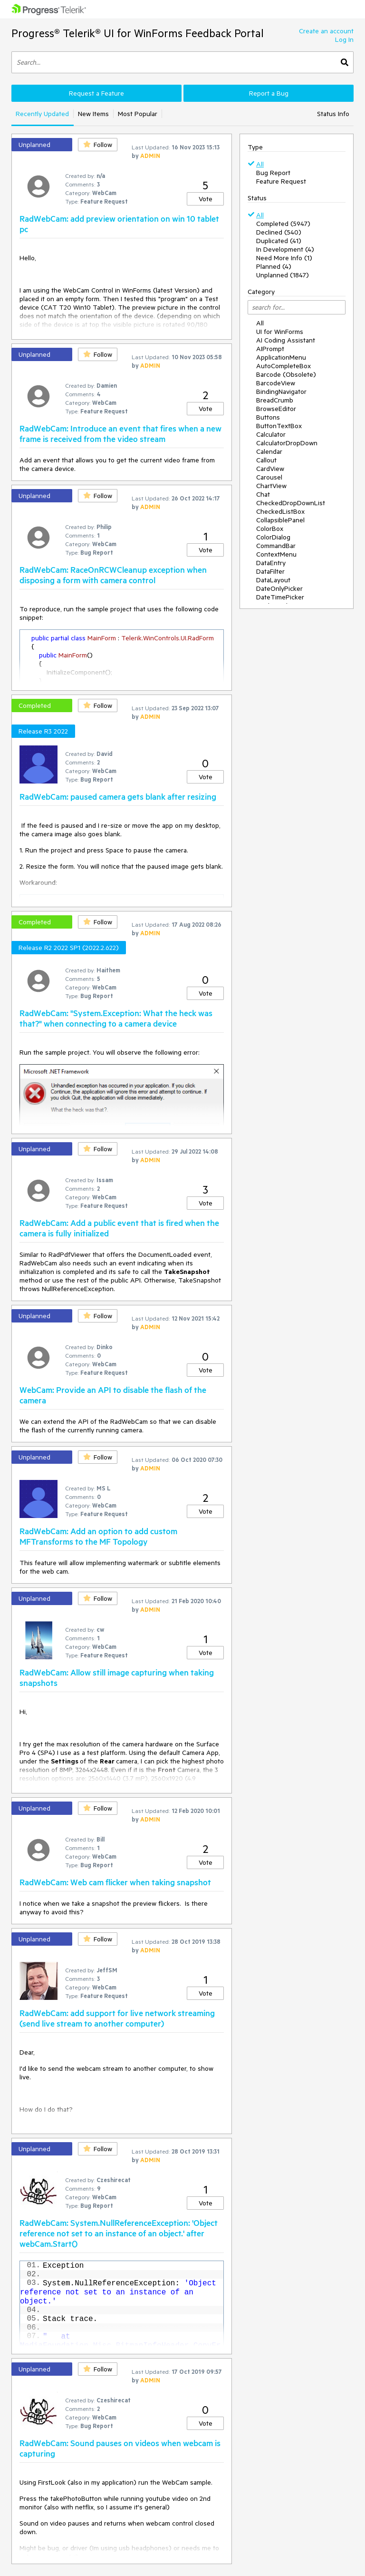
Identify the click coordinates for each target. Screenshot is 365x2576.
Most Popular (137, 113)
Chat (263, 494)
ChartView (271, 485)
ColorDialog (273, 537)
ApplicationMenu (281, 357)
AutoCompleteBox (283, 366)
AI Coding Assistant (285, 340)
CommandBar (276, 545)
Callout (266, 460)
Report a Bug (268, 93)
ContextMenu (276, 554)
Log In (344, 39)
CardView (270, 468)
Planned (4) (273, 266)
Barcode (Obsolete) (286, 374)
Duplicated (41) (278, 240)
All (260, 164)
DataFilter (270, 571)
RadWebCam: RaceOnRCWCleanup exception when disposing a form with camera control (113, 574)
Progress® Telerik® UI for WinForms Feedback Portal (137, 33)
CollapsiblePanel (280, 520)
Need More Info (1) (284, 258)
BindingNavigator (281, 391)
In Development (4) (285, 249)
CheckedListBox (280, 511)
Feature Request (281, 181)
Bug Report (273, 172)
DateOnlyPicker (279, 588)
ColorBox (269, 528)
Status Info (333, 113)
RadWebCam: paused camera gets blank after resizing (117, 796)
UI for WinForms (279, 331)
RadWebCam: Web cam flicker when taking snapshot (115, 1882)
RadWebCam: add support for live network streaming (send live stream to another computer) (117, 2018)
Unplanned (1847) (282, 275)
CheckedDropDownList (290, 503)
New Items (93, 113)
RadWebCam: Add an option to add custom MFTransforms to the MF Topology (98, 1536)
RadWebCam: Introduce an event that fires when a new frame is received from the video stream (120, 433)
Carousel (269, 477)
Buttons (268, 417)
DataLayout (273, 580)
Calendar (269, 451)
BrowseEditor (276, 408)
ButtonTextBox (279, 425)
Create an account (326, 31)
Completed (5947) (283, 223)
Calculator (271, 434)
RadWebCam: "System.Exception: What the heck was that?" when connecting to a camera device (115, 1018)
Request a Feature (96, 93)
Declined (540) (278, 232)
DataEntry (271, 562)
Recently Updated (42, 113)
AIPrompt (270, 348)
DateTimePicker (280, 597)
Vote (205, 199)
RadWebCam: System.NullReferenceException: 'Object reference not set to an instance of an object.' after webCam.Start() (118, 2233)
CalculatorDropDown (286, 443)
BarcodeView (275, 383)
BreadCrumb (274, 400)
